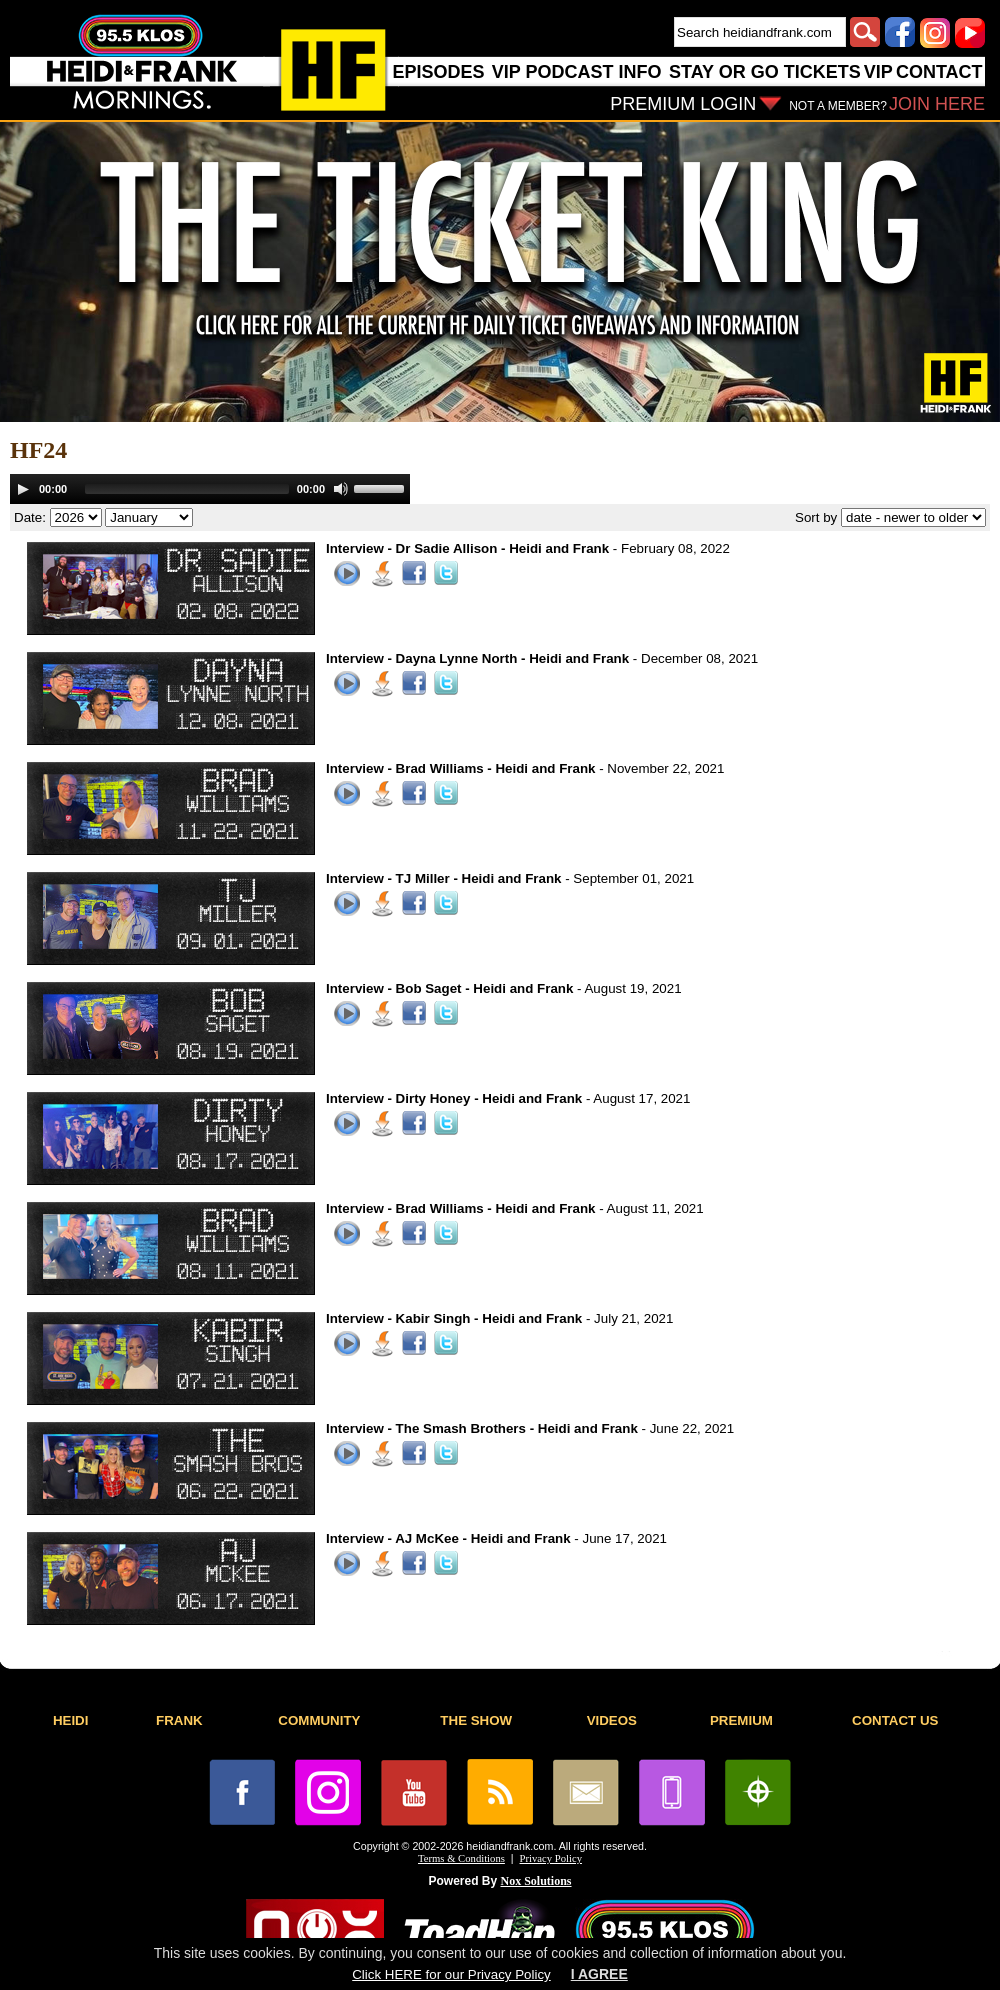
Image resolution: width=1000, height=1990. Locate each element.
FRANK (179, 1720)
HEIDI (71, 1720)
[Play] (23, 489)
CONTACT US (895, 1720)
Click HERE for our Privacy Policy (451, 1974)
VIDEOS (612, 1720)
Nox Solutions (536, 1881)
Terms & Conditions (461, 1858)
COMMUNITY (319, 1720)
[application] (210, 489)
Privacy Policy (551, 1858)
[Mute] (341, 489)
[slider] (187, 489)
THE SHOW (476, 1720)
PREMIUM (741, 1720)
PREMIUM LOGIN (683, 104)
